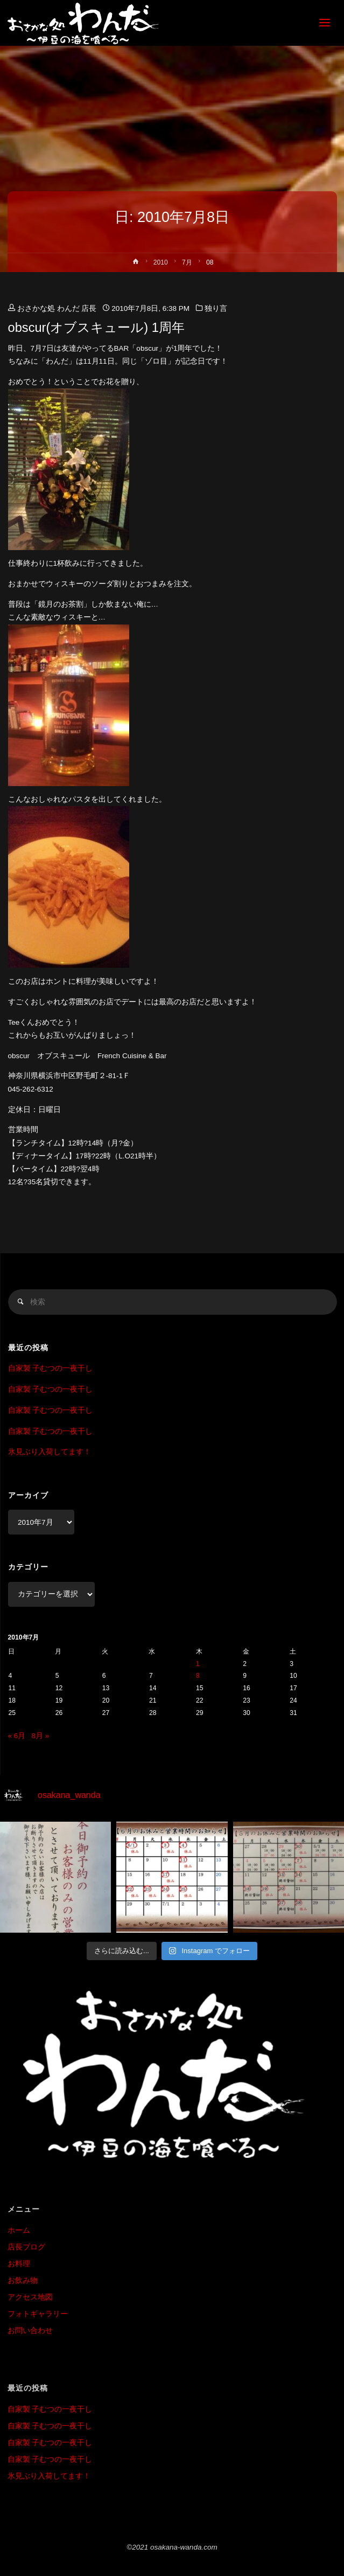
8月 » (41, 1736)
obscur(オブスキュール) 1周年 (96, 328)
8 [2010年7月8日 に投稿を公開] (198, 1675)
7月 (187, 262)
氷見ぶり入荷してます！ (49, 1452)
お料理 (19, 2264)
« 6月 (17, 1736)
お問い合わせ (30, 2331)
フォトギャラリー (38, 2314)
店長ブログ (26, 2247)
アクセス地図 (30, 2297)
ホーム (19, 2230)
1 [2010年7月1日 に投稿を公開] (198, 1664)
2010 (160, 262)
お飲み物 (23, 2280)
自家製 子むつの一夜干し (50, 1368)
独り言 (216, 308)
